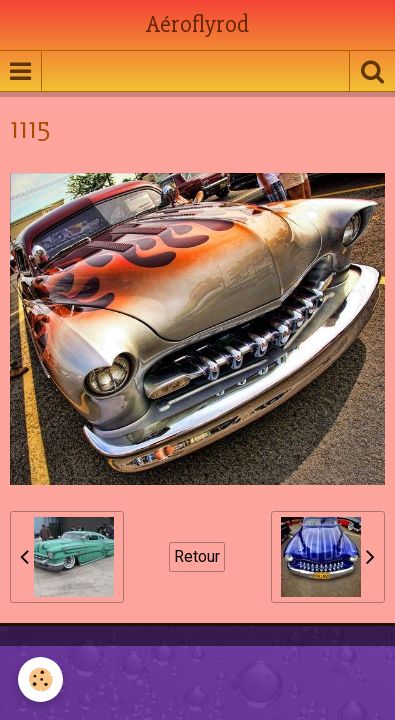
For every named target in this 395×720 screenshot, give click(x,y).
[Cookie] (40, 679)
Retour (197, 556)
